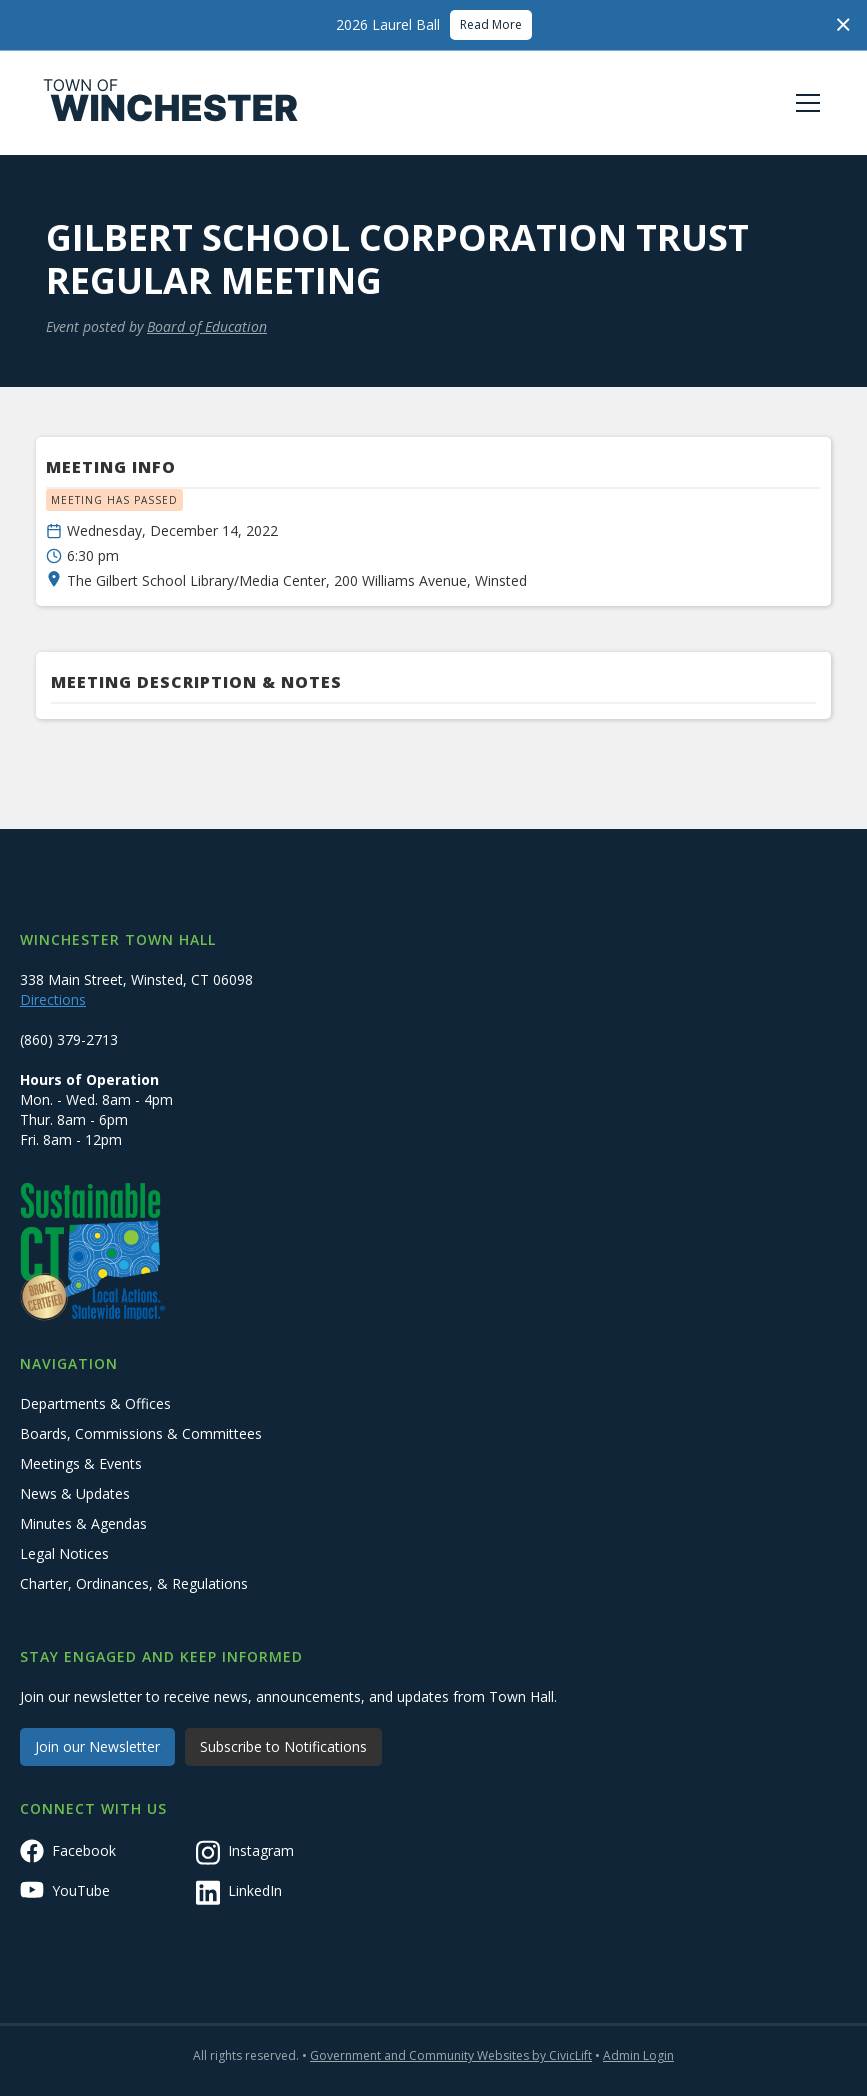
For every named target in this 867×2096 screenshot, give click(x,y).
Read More (491, 24)
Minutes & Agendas (83, 1523)
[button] (804, 103)
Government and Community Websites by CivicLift (451, 2055)
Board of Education (207, 326)
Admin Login (638, 2055)
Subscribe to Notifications (283, 1746)
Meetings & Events (81, 1463)
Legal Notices (64, 1553)
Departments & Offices (95, 1403)
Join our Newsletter (97, 1746)
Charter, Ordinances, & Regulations (134, 1583)
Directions (53, 999)
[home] (171, 103)
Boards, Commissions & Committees (141, 1433)
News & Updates (75, 1493)
